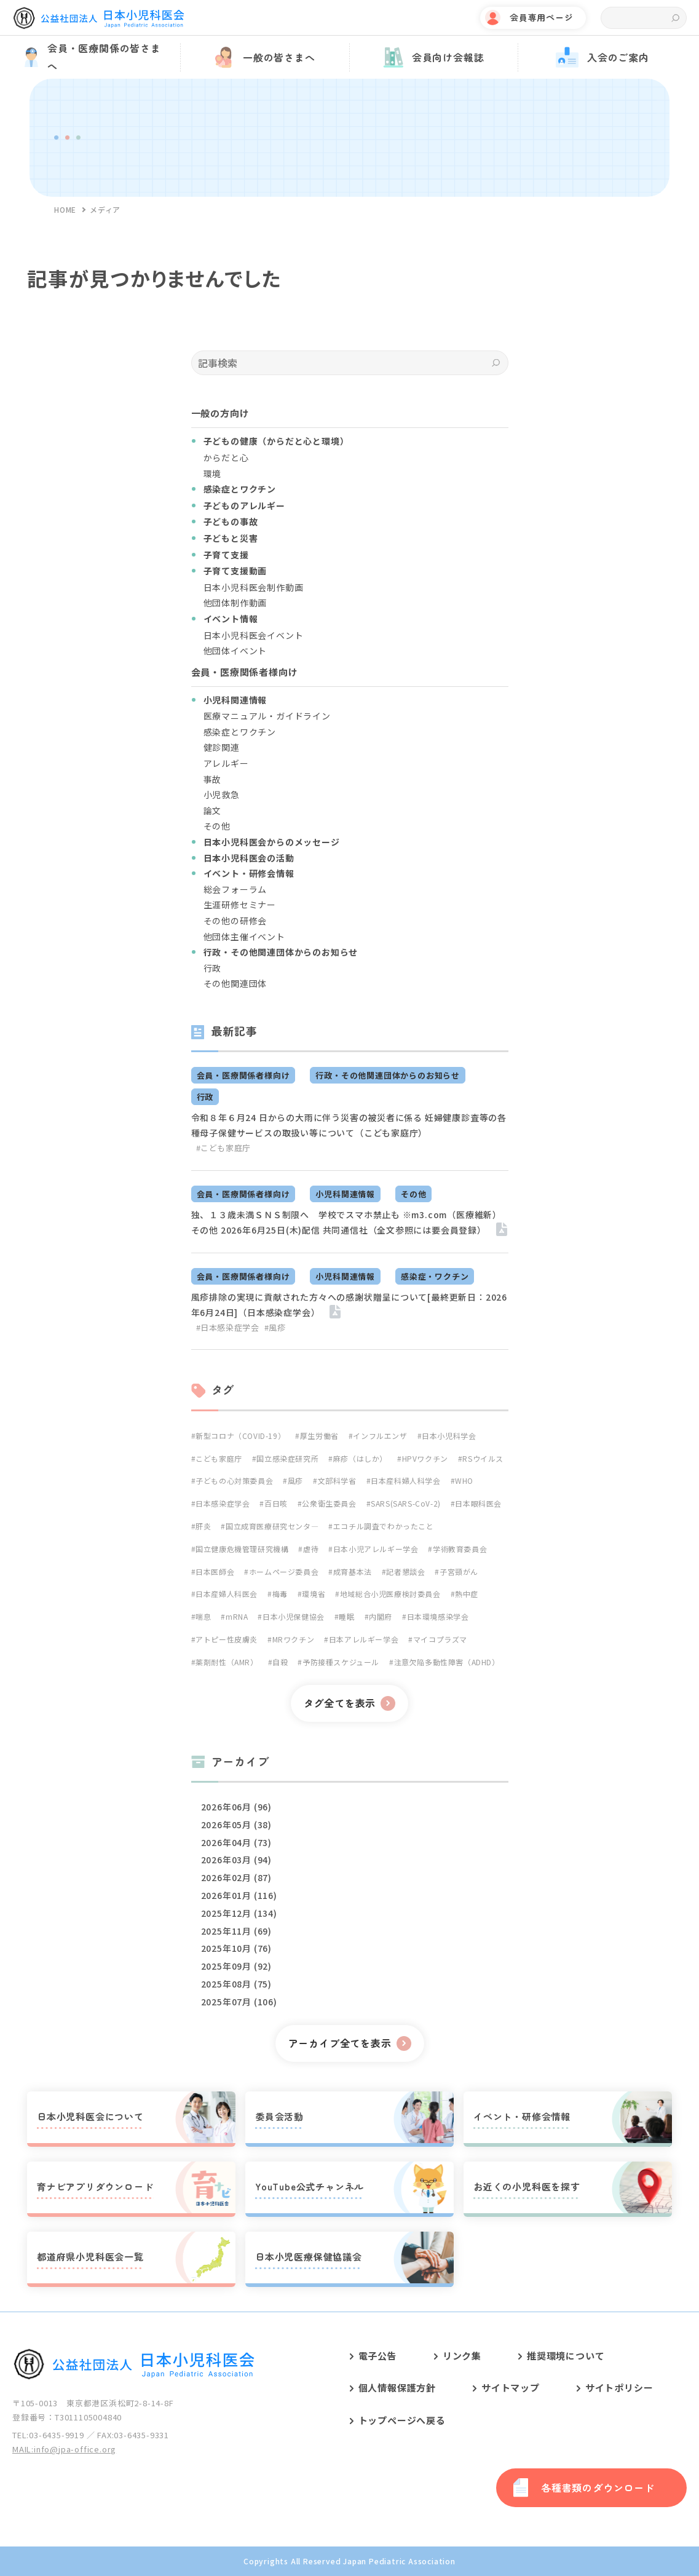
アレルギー (226, 763)
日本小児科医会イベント (253, 635)
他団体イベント (235, 650)
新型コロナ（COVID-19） (240, 1435)
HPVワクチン (425, 1458)
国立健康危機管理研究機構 (241, 1549)
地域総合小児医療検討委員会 (390, 1593)
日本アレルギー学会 (363, 1639)
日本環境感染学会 (438, 1616)
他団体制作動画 (235, 602)
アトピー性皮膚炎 (226, 1639)
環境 (212, 473)
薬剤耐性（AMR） (226, 1662)
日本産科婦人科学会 (405, 1480)
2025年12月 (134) (239, 1913)
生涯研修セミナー (239, 904)
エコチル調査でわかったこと (383, 1526)
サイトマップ (510, 2387)
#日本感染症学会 (227, 1327)
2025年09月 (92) (236, 1966)
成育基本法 (352, 1571)
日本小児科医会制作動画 (253, 587)
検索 (675, 18)
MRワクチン (293, 1639)
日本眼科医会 (478, 1503)
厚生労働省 (319, 1435)
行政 (212, 968)
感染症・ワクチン (434, 1276)
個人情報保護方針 (397, 2387)
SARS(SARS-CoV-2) (406, 1503)
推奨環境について (565, 2355)
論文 (212, 810)
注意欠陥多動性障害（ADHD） (447, 1662)
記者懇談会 (405, 1571)
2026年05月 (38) (236, 1824)
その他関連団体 (235, 983)
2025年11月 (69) (236, 1931)
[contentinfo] (349, 2444)
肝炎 (203, 1526)
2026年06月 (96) (236, 1807)
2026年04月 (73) (236, 1842)
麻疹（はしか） (360, 1458)
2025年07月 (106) (239, 2001)
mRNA (237, 1616)
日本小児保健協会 (294, 1616)
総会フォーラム (235, 889)
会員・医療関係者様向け (243, 1075)
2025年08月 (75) (236, 1984)
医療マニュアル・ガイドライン (267, 716)
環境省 (313, 1593)
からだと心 (226, 457)
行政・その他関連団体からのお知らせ (387, 1075)
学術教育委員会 (460, 1549)
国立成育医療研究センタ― (272, 1526)
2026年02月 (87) (236, 1877)
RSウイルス (483, 1458)
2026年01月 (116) (239, 1895)
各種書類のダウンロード (598, 2487)
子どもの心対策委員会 (234, 1480)
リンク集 (462, 2355)
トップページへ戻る (402, 2420)
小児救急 (221, 794)
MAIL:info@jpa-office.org (64, 2449)
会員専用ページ (542, 17)
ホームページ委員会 (283, 1571)
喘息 (203, 1616)
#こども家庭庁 (223, 1148)
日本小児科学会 (449, 1435)
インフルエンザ (380, 1435)
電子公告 (377, 2355)
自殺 (280, 1662)
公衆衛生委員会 (329, 1503)
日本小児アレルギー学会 (376, 1549)
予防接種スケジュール (340, 1662)
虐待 (310, 1549)
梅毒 (280, 1593)
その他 (217, 826)
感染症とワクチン (239, 732)
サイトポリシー (619, 2387)
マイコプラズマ (440, 1639)
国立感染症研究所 (287, 1458)
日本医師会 (214, 1571)
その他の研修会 (235, 920)
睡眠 (346, 1616)
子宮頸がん (459, 1571)
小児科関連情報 (345, 1194)
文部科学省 (337, 1480)
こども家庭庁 (218, 1458)
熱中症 (466, 1593)
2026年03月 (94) (236, 1859)
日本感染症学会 (222, 1503)
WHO (464, 1480)
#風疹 (275, 1327)
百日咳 (276, 1503)
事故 (212, 779)
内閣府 (380, 1616)
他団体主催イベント (244, 936)
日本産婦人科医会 (226, 1593)
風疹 (295, 1480)
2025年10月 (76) (236, 1948)
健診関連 (221, 747)
